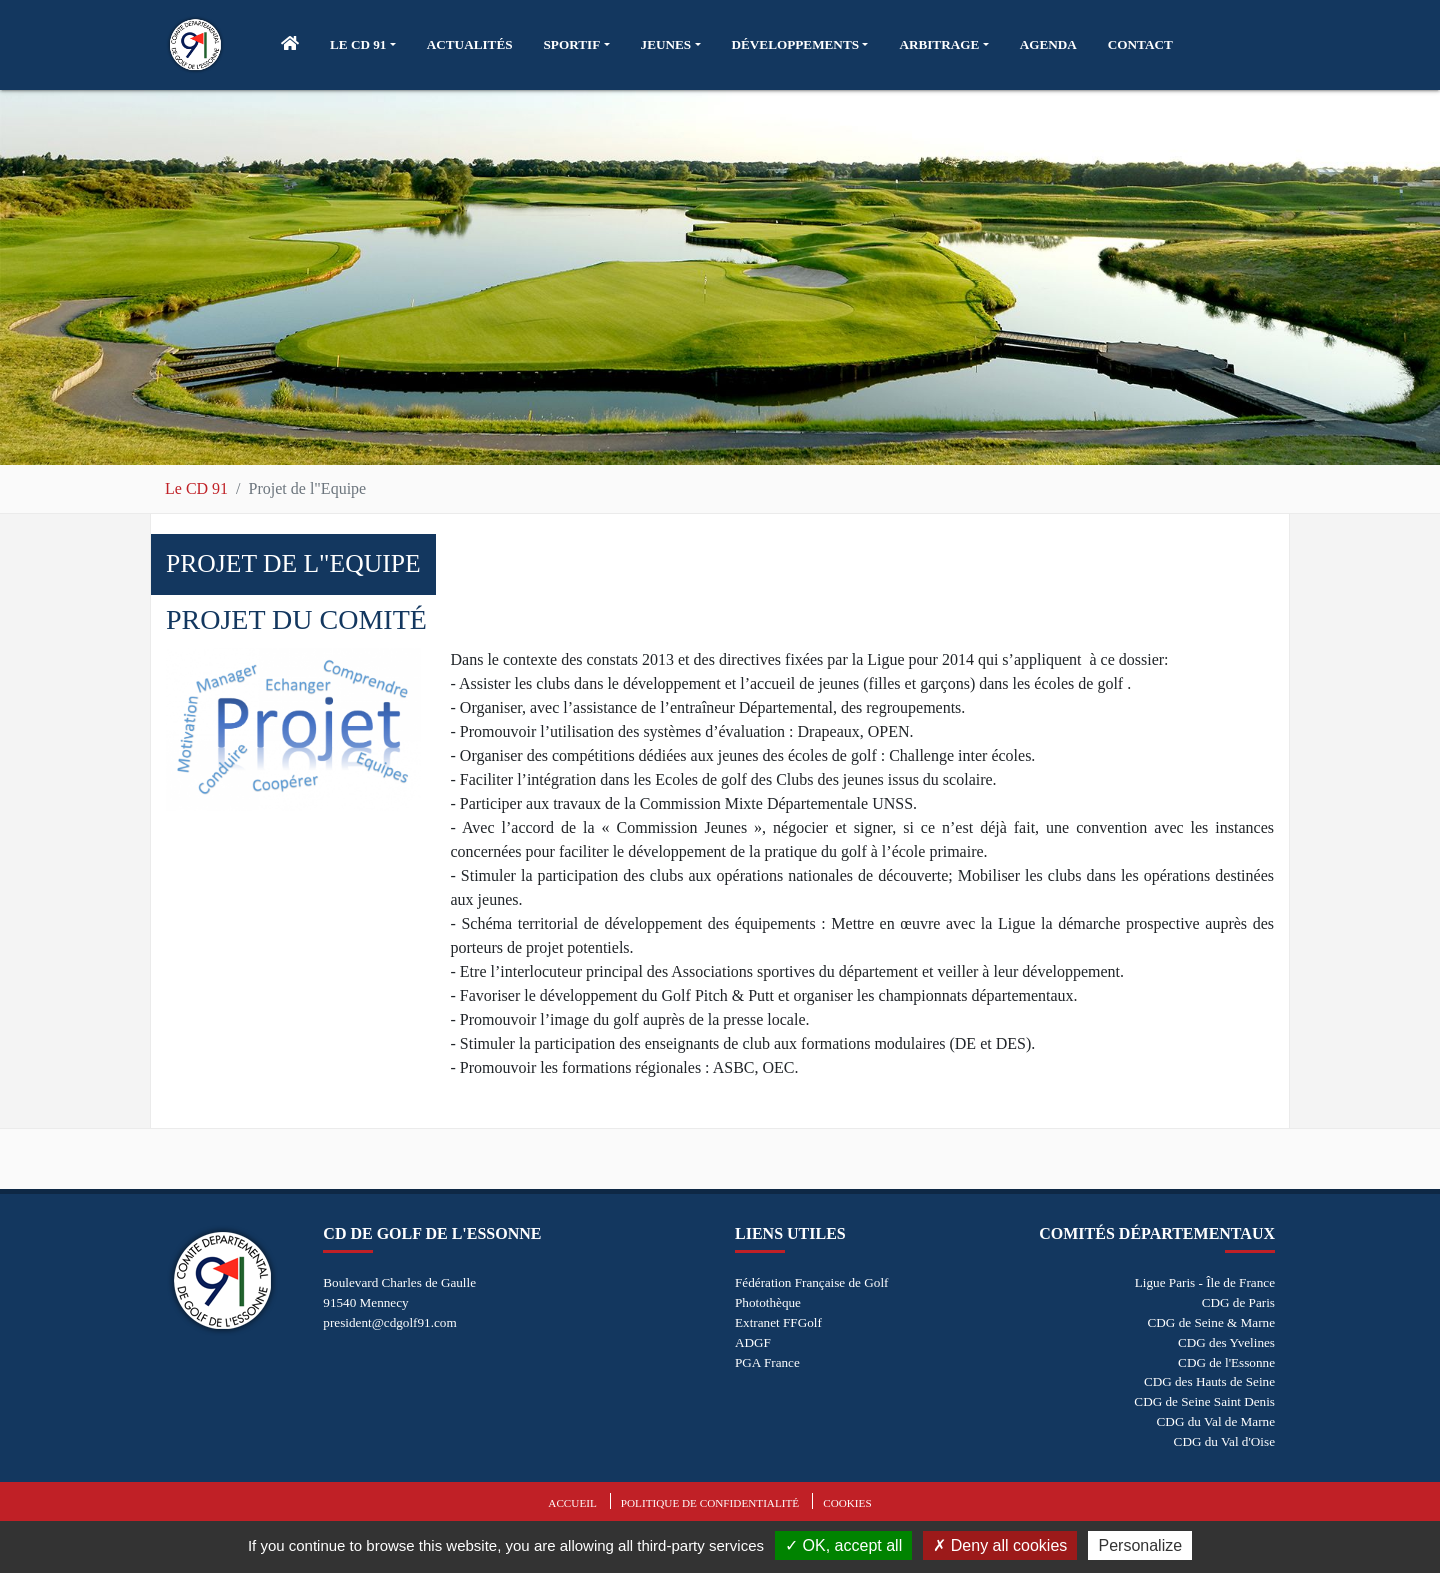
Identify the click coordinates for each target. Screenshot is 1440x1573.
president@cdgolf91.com (389, 1322)
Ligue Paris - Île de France (1205, 1282)
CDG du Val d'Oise (1224, 1441)
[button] (363, 45)
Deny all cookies (1000, 1545)
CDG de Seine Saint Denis (1204, 1401)
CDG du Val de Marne (1216, 1421)
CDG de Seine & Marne (1211, 1322)
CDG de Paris (1238, 1302)
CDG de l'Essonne (1226, 1362)
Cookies (847, 1503)
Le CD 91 (196, 488)
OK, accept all (843, 1545)
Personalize (1140, 1545)
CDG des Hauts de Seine (1209, 1381)
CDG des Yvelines (1226, 1342)
